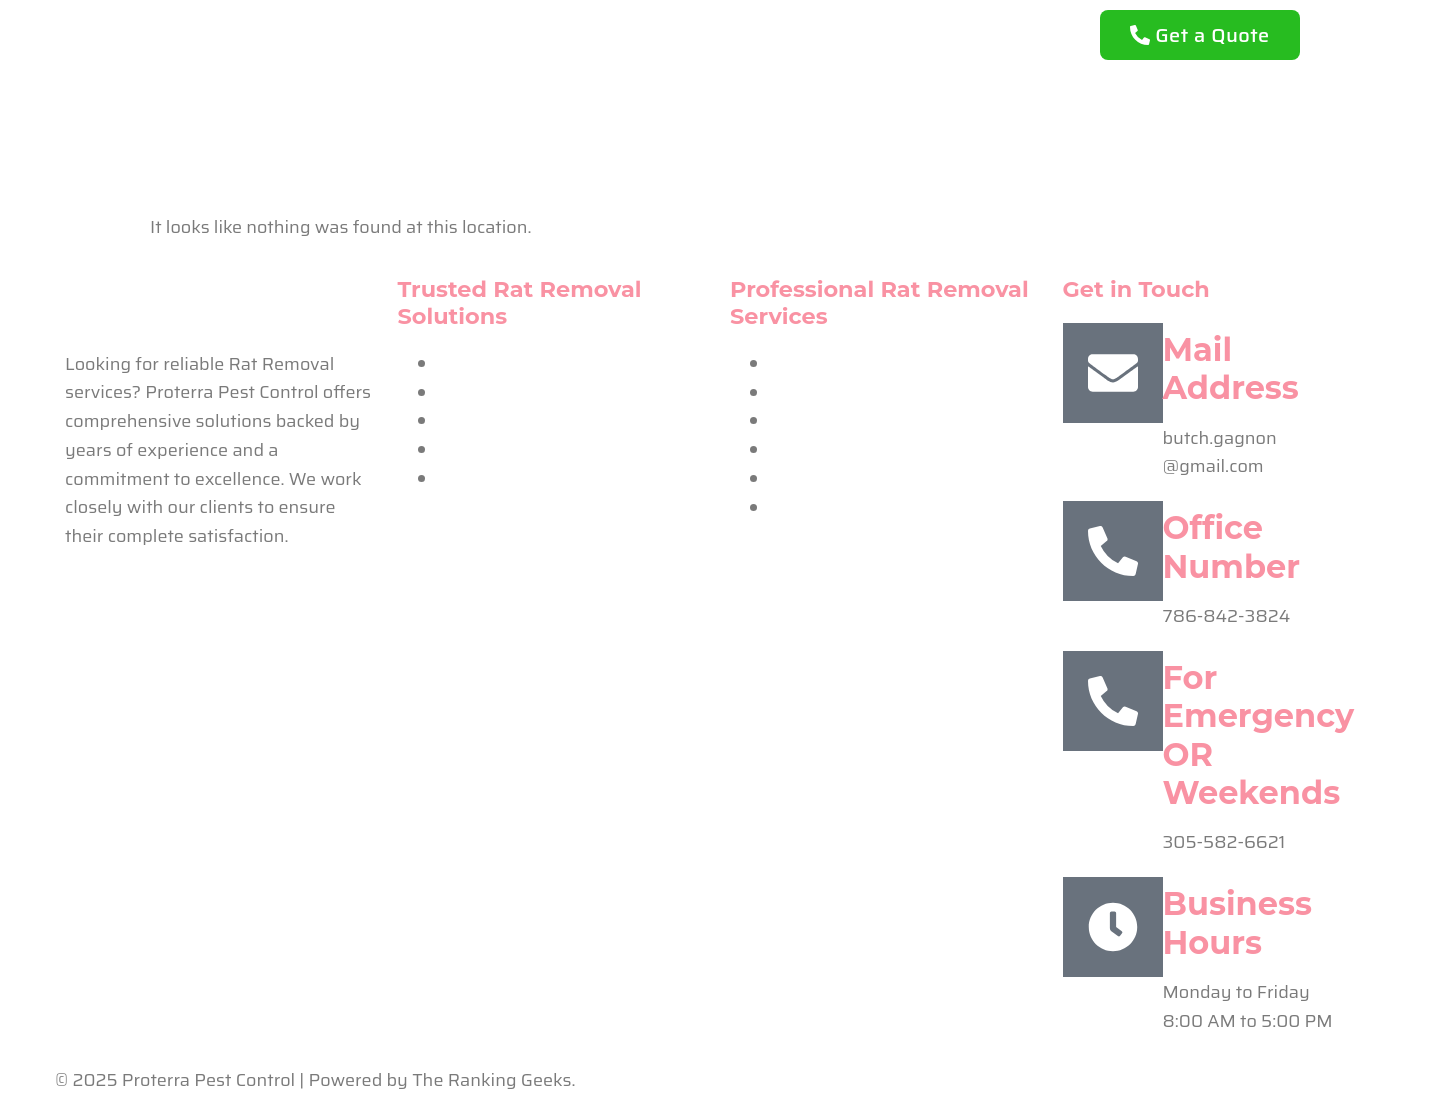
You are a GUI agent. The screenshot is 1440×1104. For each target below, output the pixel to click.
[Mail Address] (1113, 373)
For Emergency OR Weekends (1259, 735)
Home (545, 33)
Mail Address (1231, 368)
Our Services (779, 33)
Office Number (1231, 546)
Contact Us (720, 79)
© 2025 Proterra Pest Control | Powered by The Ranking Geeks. (315, 1080)
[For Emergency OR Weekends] (1113, 701)
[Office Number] (1113, 551)
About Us (649, 33)
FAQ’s (895, 33)
